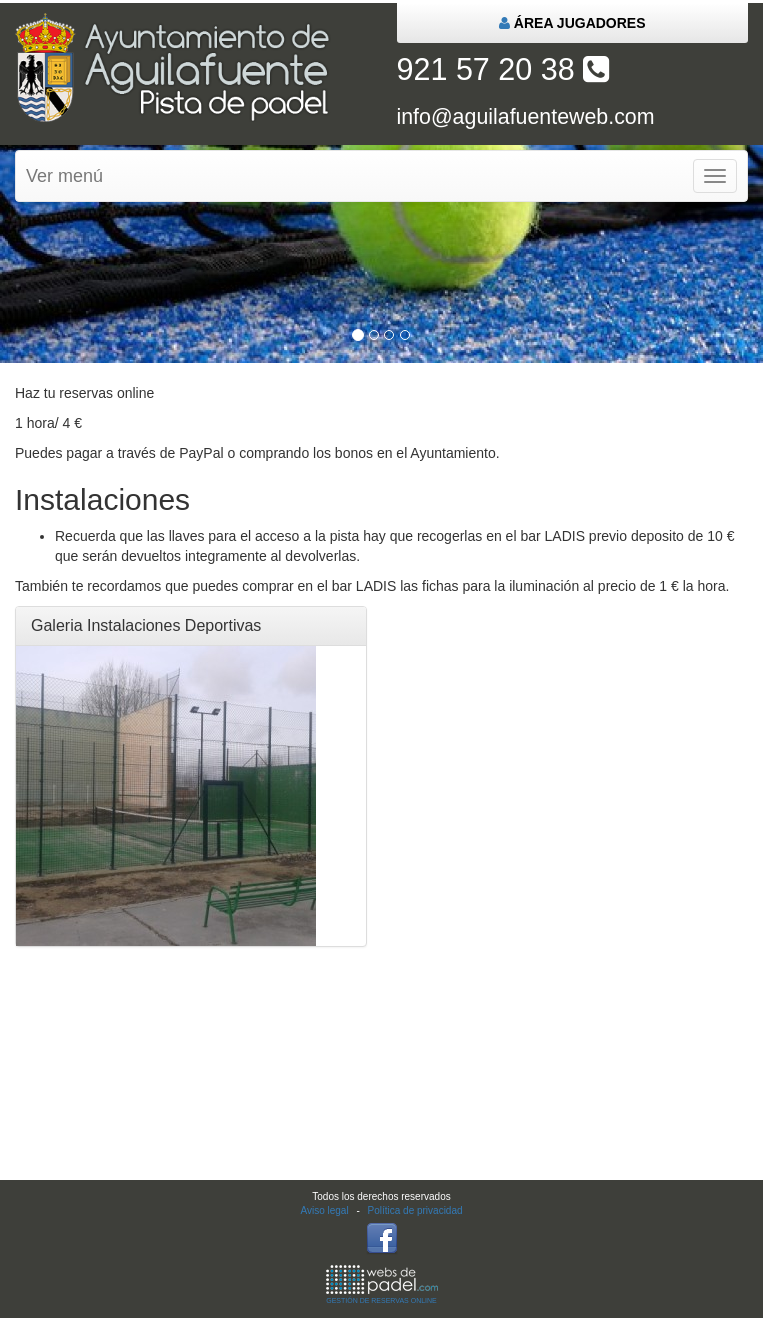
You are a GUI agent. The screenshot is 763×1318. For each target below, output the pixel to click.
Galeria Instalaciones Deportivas (146, 625)
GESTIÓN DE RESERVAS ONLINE (382, 1284)
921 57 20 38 (503, 69)
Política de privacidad (415, 1210)
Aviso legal (324, 1210)
